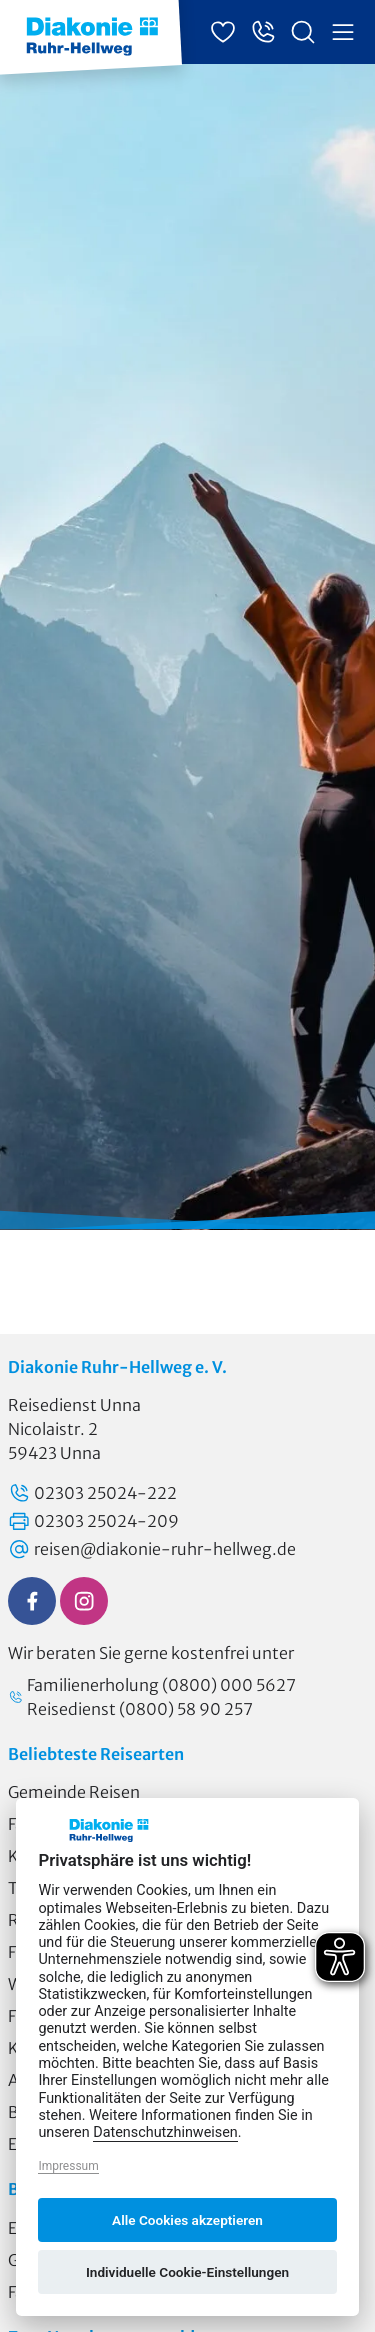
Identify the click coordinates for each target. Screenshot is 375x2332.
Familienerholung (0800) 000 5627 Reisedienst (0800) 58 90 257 (152, 1697)
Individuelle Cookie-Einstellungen (187, 2272)
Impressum (68, 2166)
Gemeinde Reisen (74, 1792)
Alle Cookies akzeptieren (187, 2220)
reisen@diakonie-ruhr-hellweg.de (152, 1549)
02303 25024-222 (92, 1493)
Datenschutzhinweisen (165, 2132)
